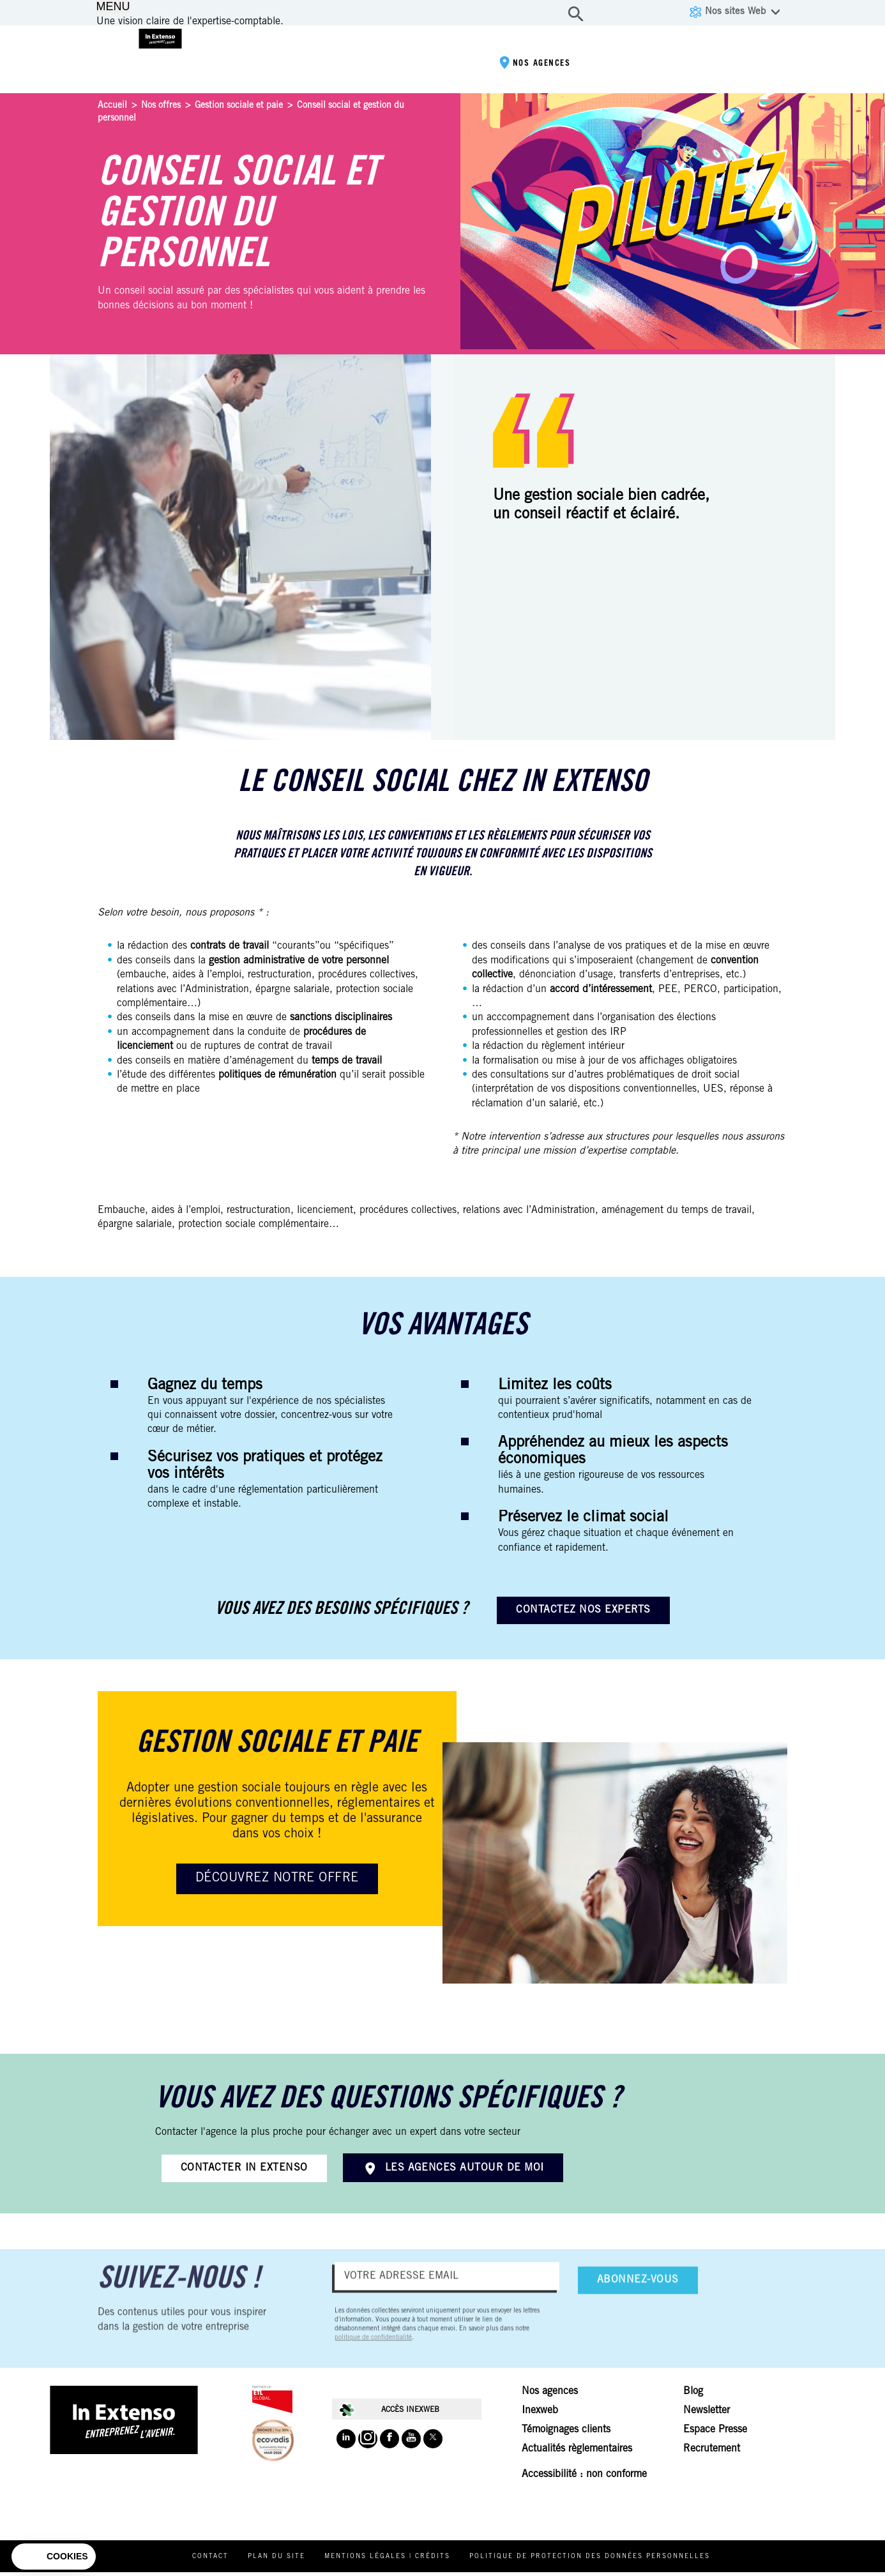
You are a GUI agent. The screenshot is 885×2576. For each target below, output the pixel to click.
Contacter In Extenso (244, 2168)
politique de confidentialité (373, 2352)
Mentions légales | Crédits (413, 2560)
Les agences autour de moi (464, 2168)
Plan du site (302, 2560)
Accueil (112, 106)
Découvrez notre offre (277, 1878)
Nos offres (161, 106)
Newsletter (706, 2414)
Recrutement (711, 2453)
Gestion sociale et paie (239, 106)
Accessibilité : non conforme (584, 2478)
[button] (53, 2556)
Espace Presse (715, 2434)
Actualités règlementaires (577, 2453)
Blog (693, 2395)
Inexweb (540, 2414)
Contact (236, 2560)
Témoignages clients (566, 2434)
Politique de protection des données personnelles (615, 2560)
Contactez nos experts (583, 1610)
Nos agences (527, 67)
